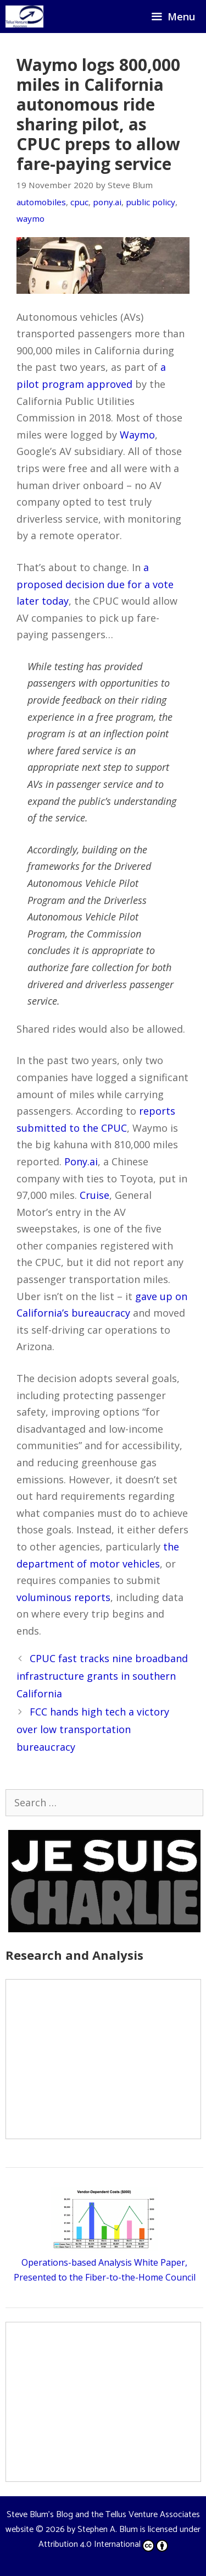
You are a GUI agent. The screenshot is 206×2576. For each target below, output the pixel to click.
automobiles (41, 201)
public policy (150, 201)
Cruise (94, 1195)
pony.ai (107, 201)
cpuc (79, 201)
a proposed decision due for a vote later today (95, 584)
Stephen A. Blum (107, 2529)
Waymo (137, 434)
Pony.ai (81, 1161)
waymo (30, 218)
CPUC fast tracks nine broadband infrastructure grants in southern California (102, 1676)
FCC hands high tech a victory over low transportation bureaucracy (92, 1729)
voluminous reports (63, 1597)
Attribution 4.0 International (103, 2544)
